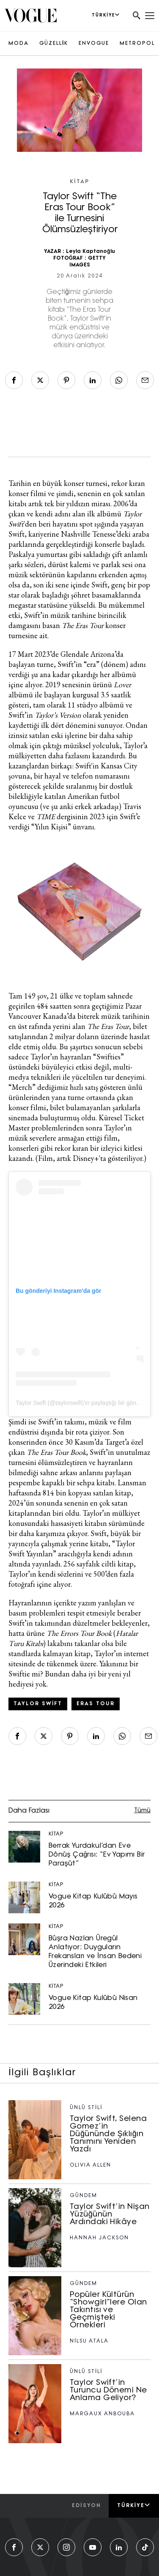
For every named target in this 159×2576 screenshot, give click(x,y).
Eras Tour (96, 1703)
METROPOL (137, 43)
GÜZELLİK (53, 43)
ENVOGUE (94, 43)
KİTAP (79, 181)
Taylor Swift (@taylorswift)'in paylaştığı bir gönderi (81, 1402)
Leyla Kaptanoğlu (90, 251)
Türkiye (134, 2505)
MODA (18, 43)
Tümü (142, 1811)
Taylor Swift (38, 1703)
